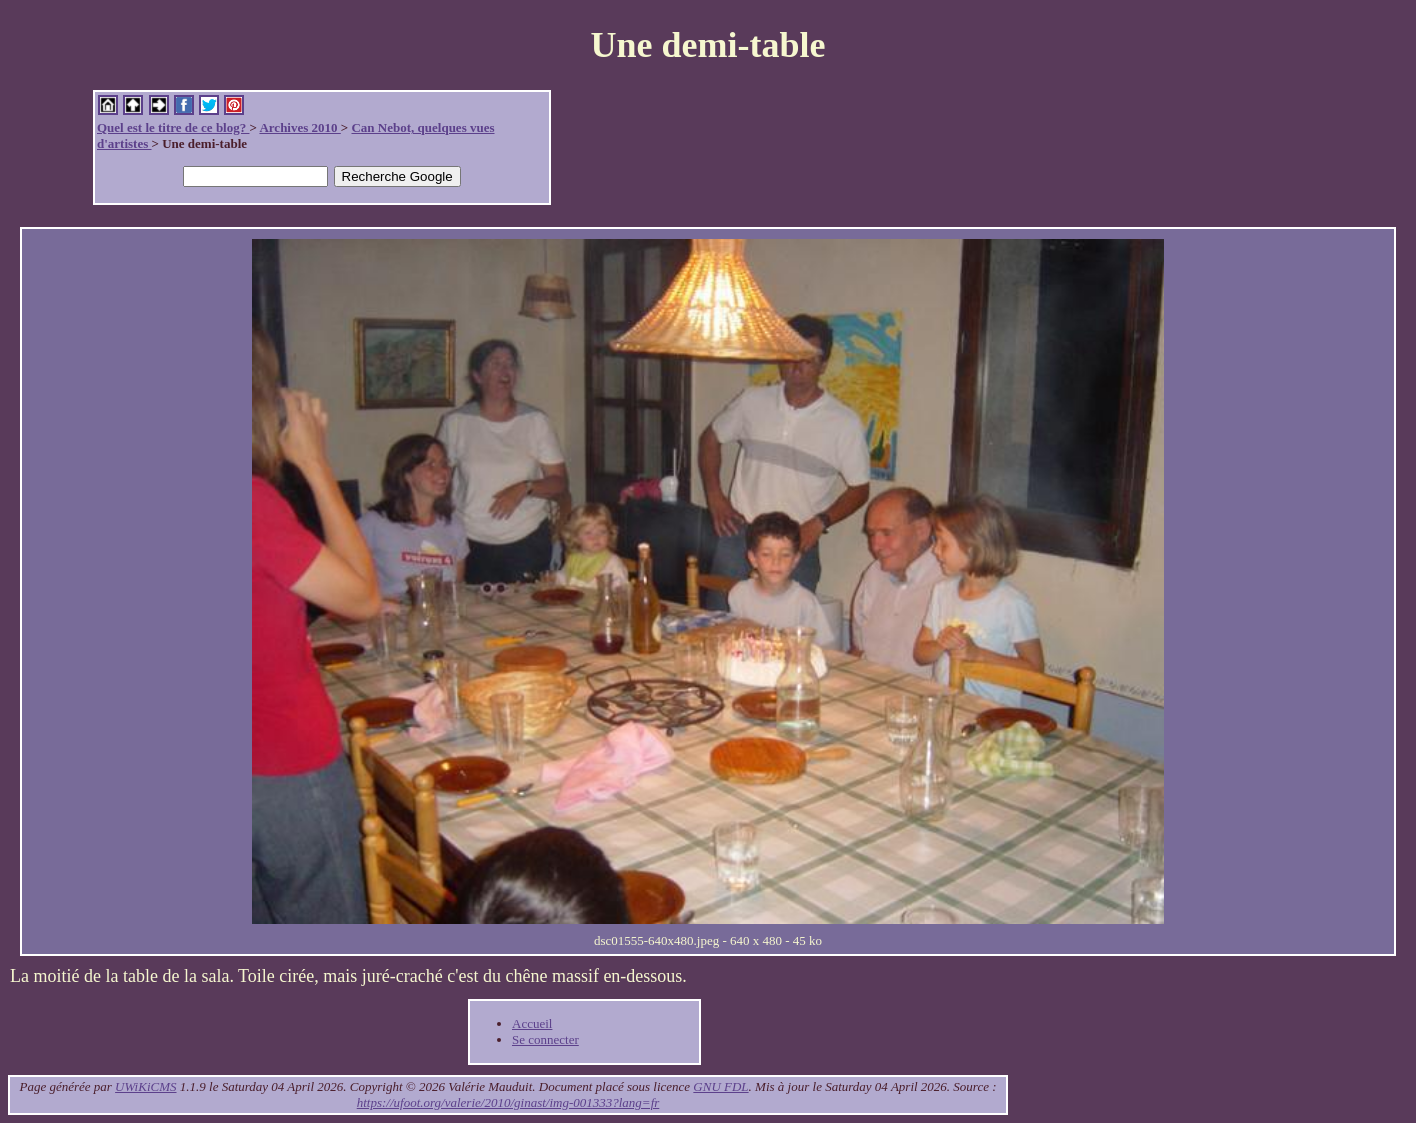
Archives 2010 (299, 127)
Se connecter (545, 1039)
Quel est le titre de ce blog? (173, 127)
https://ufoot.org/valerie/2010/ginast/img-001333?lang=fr (508, 1102)
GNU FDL (720, 1086)
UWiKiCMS (145, 1086)
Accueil (532, 1023)
